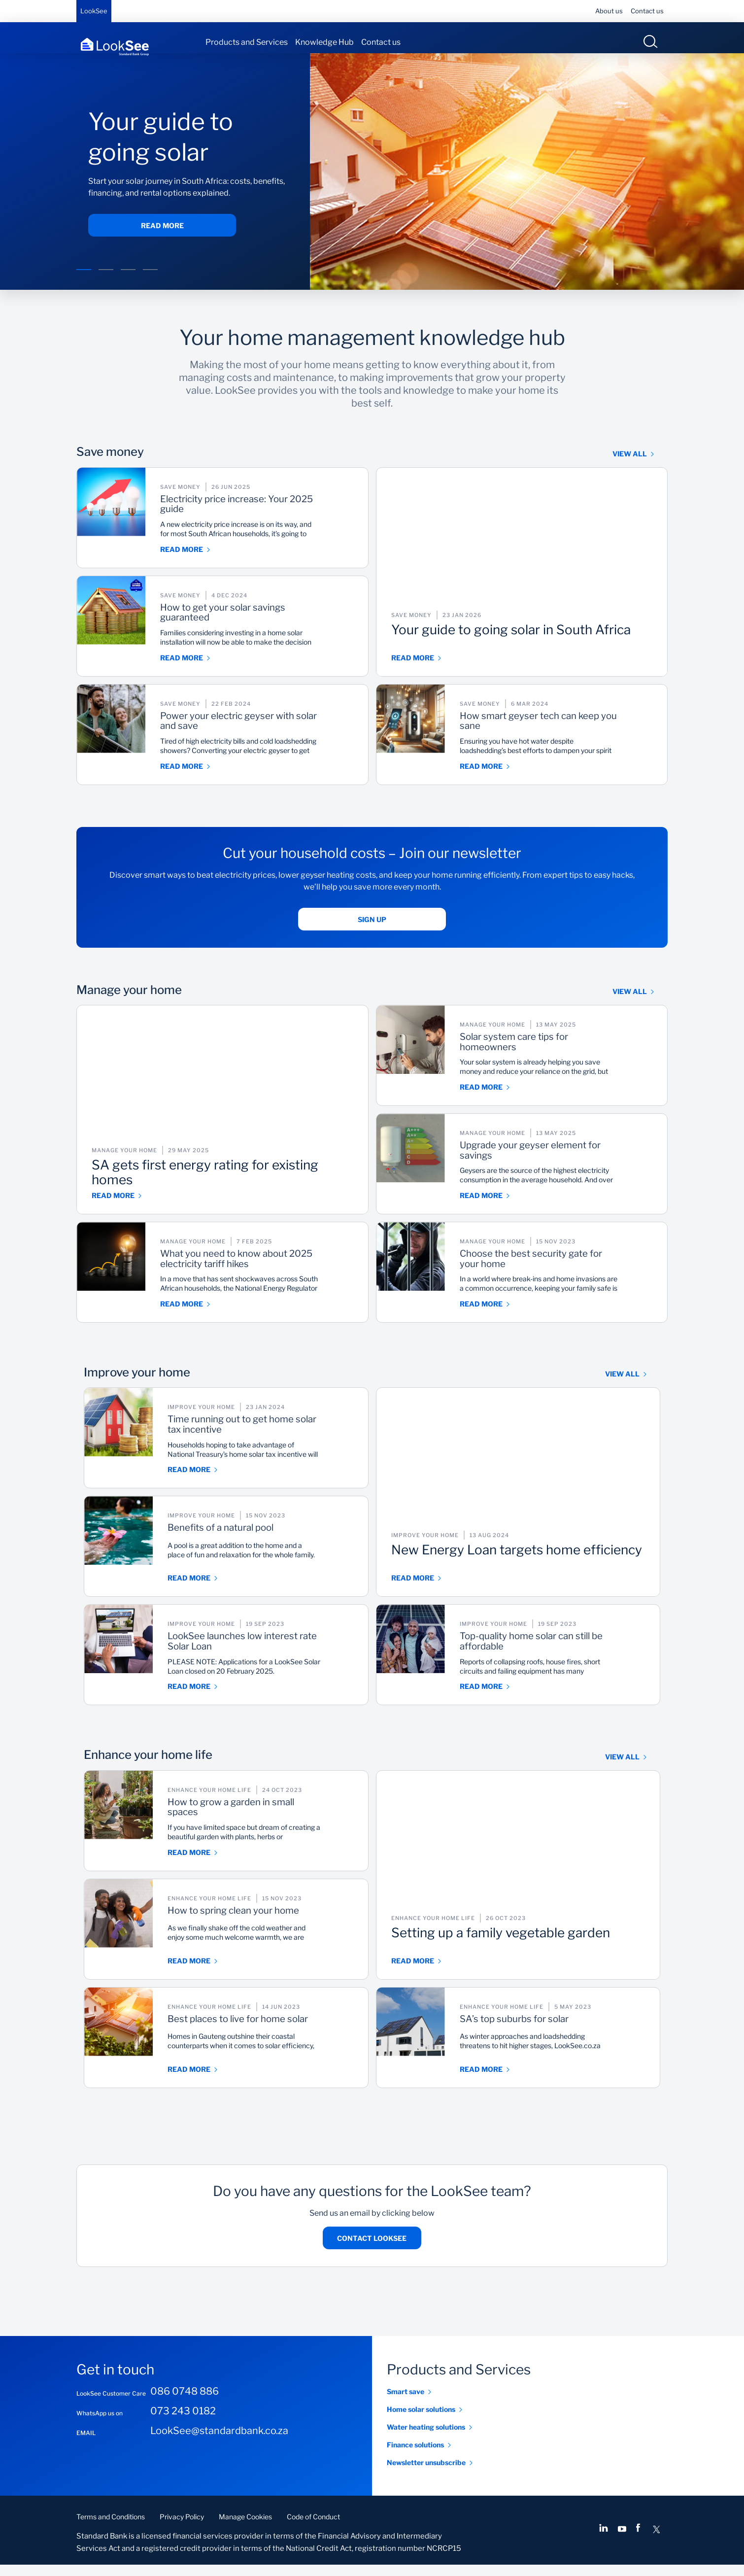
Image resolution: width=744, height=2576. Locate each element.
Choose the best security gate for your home (568, 1271)
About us (609, 11)
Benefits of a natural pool (263, 1540)
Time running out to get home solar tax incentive (275, 1437)
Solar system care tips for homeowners (556, 1054)
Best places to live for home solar (269, 2037)
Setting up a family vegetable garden (498, 1945)
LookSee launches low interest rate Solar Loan (259, 1654)
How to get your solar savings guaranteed (266, 625)
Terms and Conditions (110, 2528)
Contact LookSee (371, 2249)
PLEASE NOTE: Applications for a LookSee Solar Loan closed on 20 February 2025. (276, 1680)
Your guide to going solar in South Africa (514, 642)
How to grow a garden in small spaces (275, 1820)
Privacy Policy (182, 2528)
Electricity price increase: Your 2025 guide (269, 517)
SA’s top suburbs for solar (556, 2031)
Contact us (647, 11)
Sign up (372, 930)
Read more (162, 236)
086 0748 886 (184, 2402)
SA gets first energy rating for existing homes (199, 1180)
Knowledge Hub (324, 42)
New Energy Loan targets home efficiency (506, 1563)
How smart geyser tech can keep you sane (561, 734)
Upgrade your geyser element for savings (567, 1163)
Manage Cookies (245, 2528)
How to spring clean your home (262, 1928)
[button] (83, 281)
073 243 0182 (183, 2422)
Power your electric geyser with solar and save (272, 734)
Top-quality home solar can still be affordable (560, 1654)
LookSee (93, 11)
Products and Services (246, 42)
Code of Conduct (313, 2528)
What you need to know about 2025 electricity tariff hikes (269, 1271)
